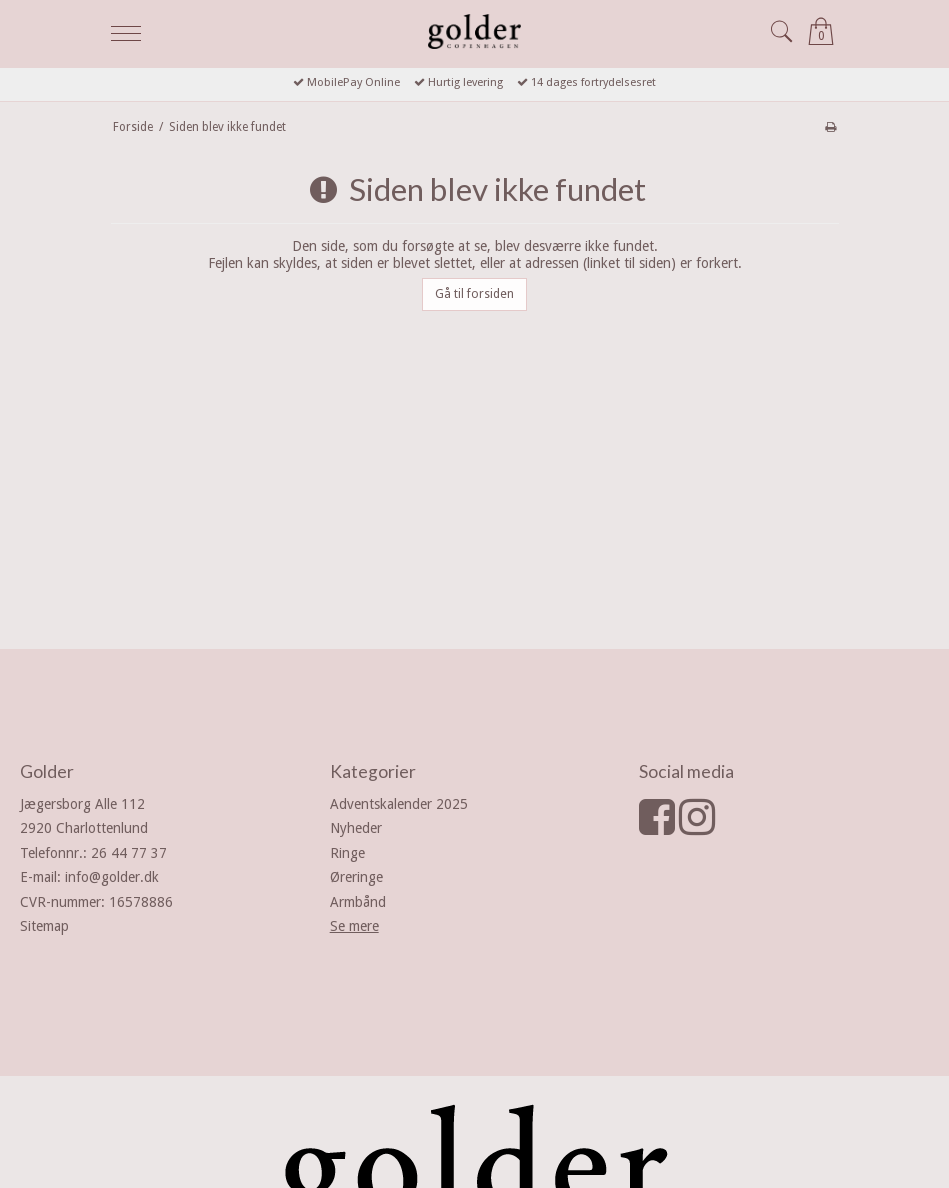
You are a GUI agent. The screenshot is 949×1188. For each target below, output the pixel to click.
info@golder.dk (112, 877)
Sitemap (44, 926)
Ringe (347, 853)
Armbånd (358, 902)
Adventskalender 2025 (399, 804)
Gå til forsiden (474, 294)
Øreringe (356, 877)
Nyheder (356, 828)
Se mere (354, 926)
